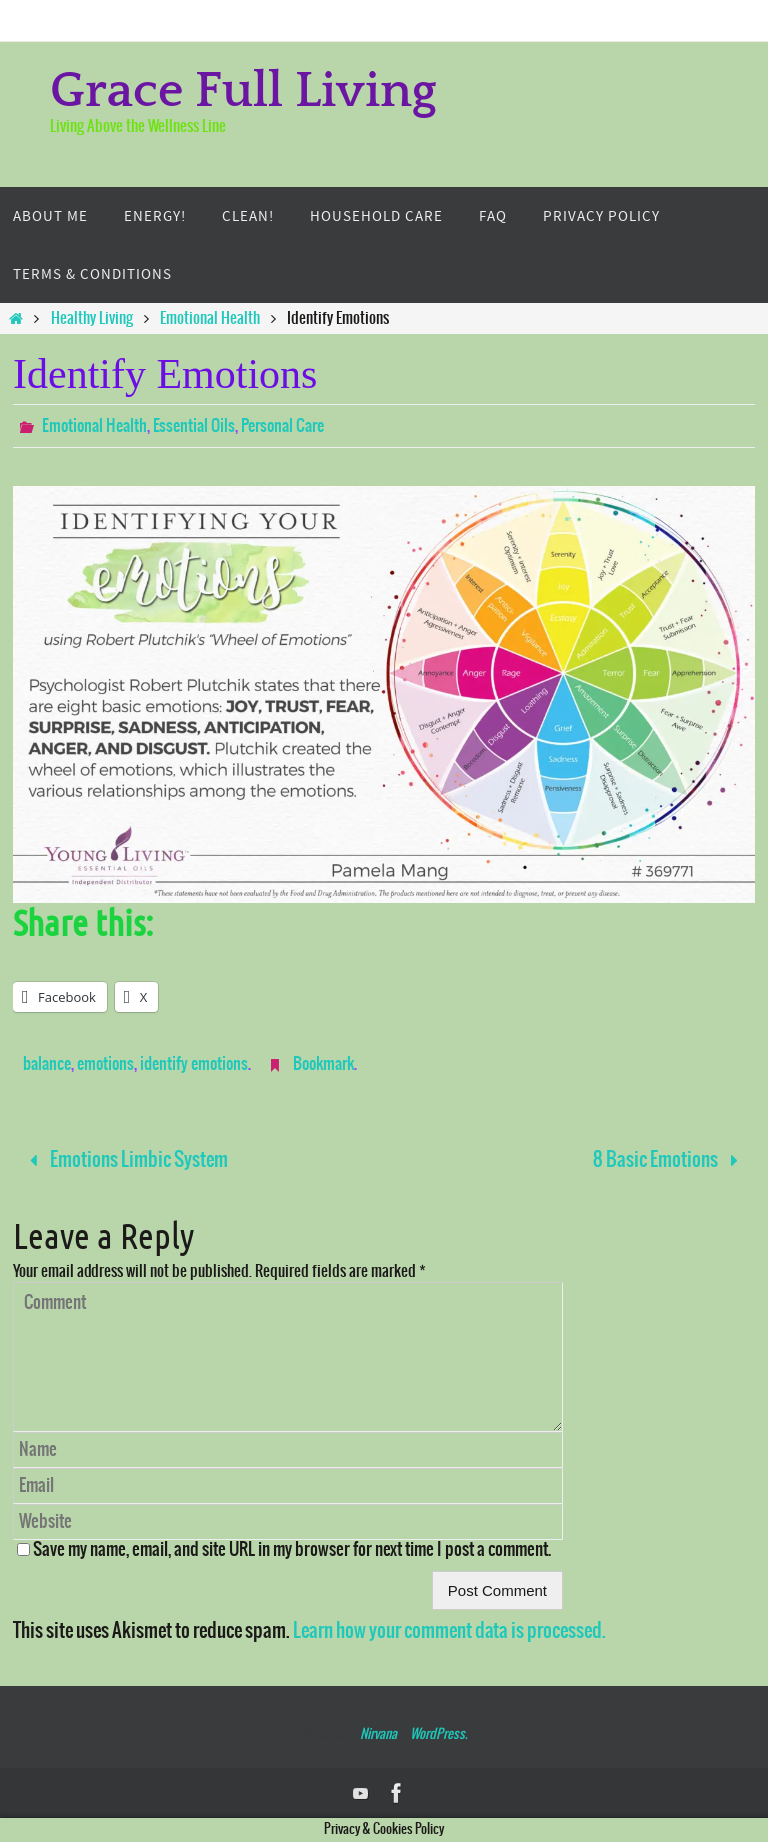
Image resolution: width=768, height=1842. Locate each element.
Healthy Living (92, 318)
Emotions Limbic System (124, 1160)
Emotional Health (210, 318)
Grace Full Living (243, 92)
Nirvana (378, 1734)
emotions (105, 1064)
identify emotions (194, 1064)
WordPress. (438, 1734)
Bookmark (323, 1064)
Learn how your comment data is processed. (449, 1631)
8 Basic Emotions (670, 1160)
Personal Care (282, 426)
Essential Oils (194, 426)
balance (47, 1064)
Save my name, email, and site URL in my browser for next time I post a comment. (292, 1550)
